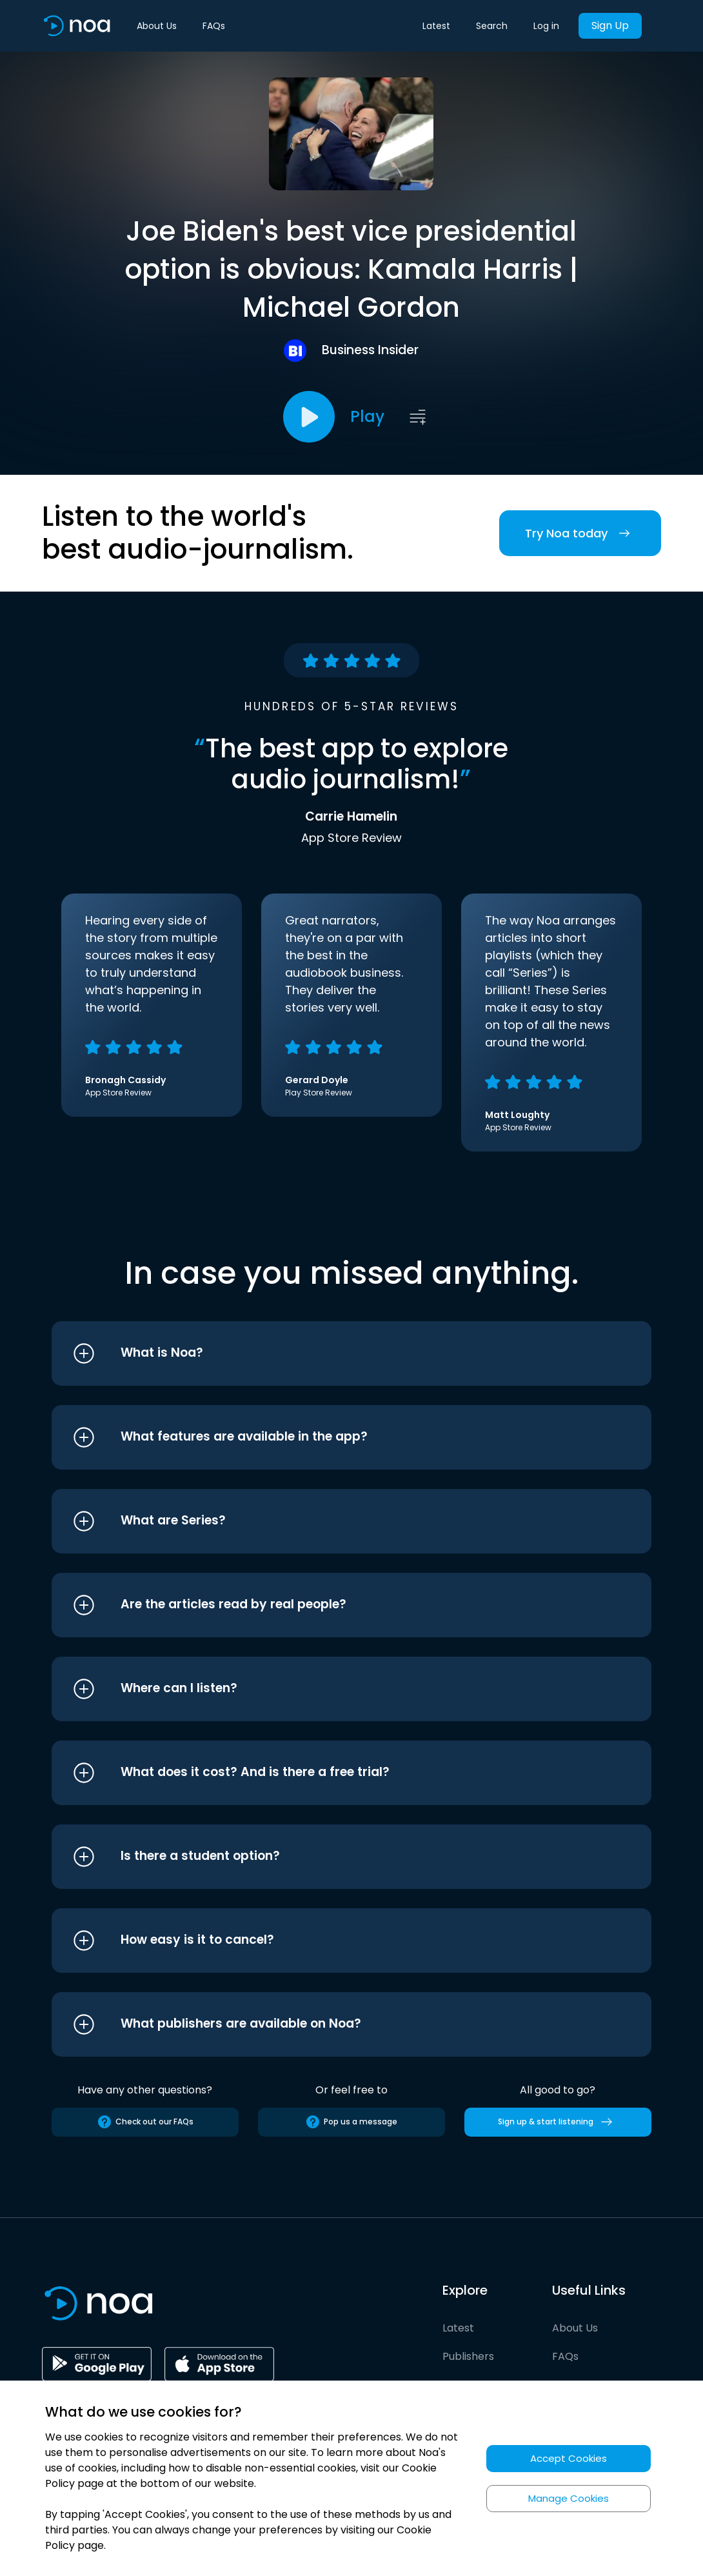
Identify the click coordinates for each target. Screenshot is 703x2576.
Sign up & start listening (557, 2122)
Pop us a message (351, 2122)
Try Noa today (580, 533)
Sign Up (610, 25)
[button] (327, 1353)
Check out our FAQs (145, 2122)
